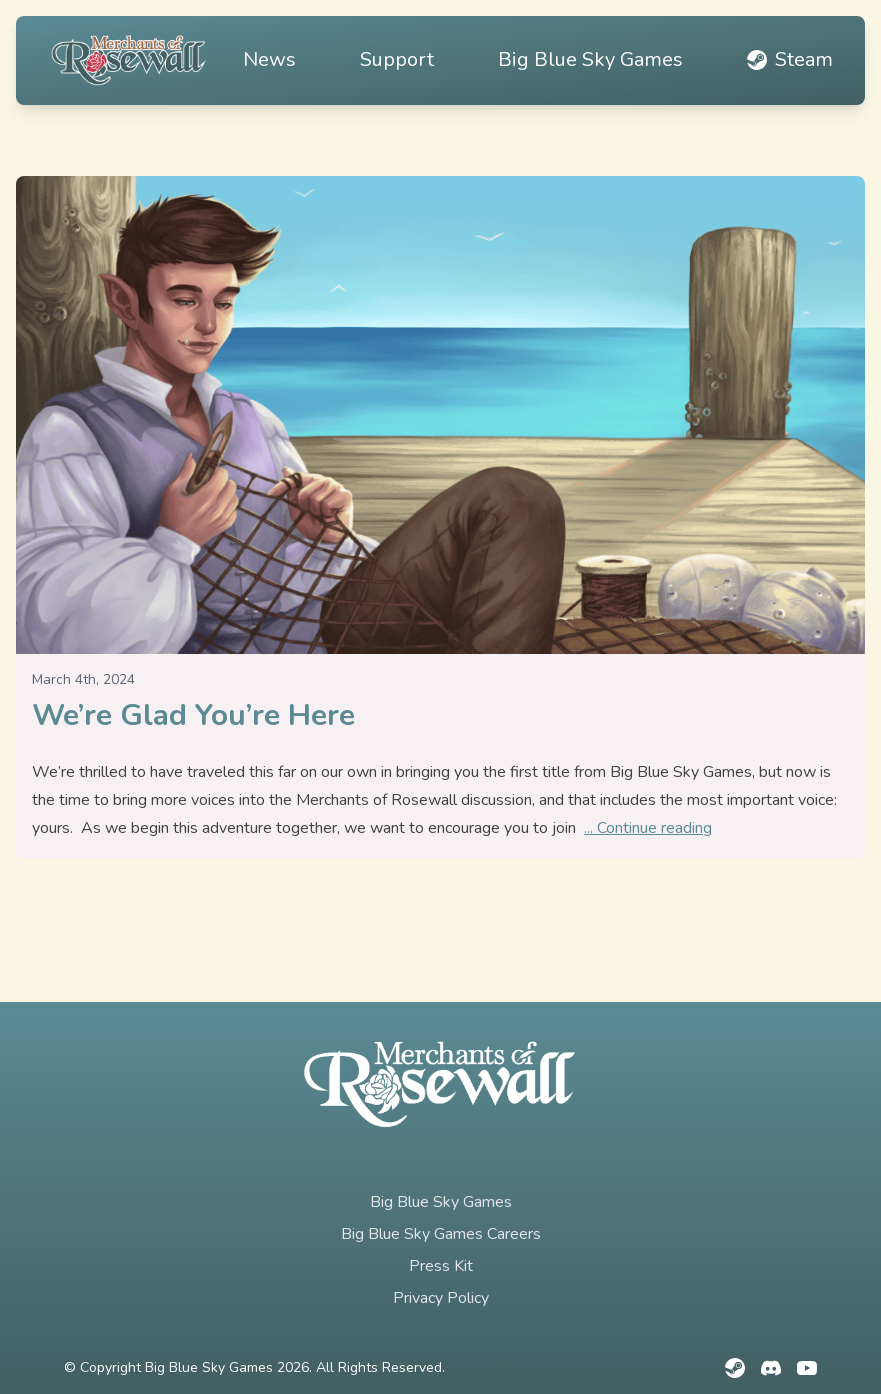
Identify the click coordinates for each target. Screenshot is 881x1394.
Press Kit (441, 1266)
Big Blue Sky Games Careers (441, 1234)
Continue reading (654, 828)
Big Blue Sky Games (590, 59)
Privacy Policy (441, 1298)
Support (397, 59)
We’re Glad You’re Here (193, 715)
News (269, 59)
